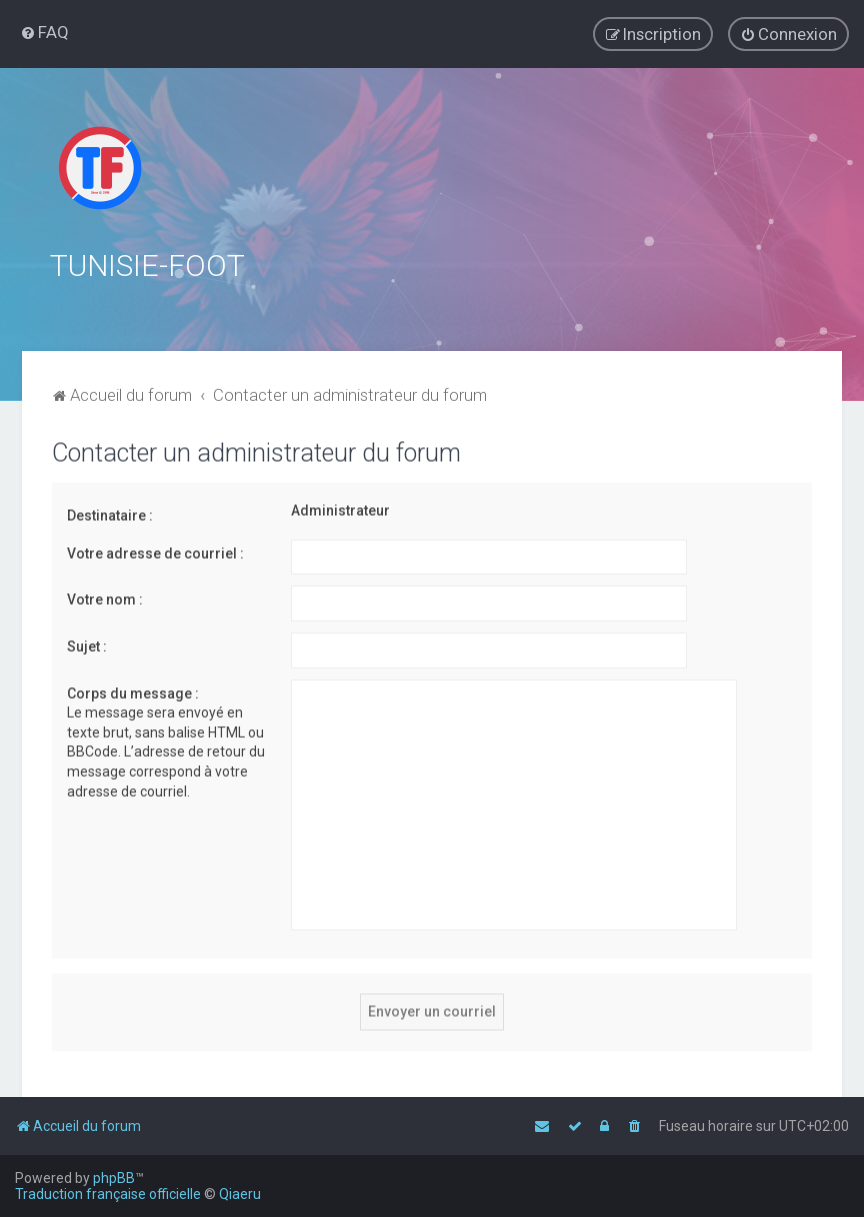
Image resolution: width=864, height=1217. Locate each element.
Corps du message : (133, 690)
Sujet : (87, 643)
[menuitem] (44, 32)
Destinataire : (110, 513)
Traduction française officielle (108, 1194)
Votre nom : (105, 597)
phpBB (114, 1178)
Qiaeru (240, 1194)
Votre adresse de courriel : (155, 550)
